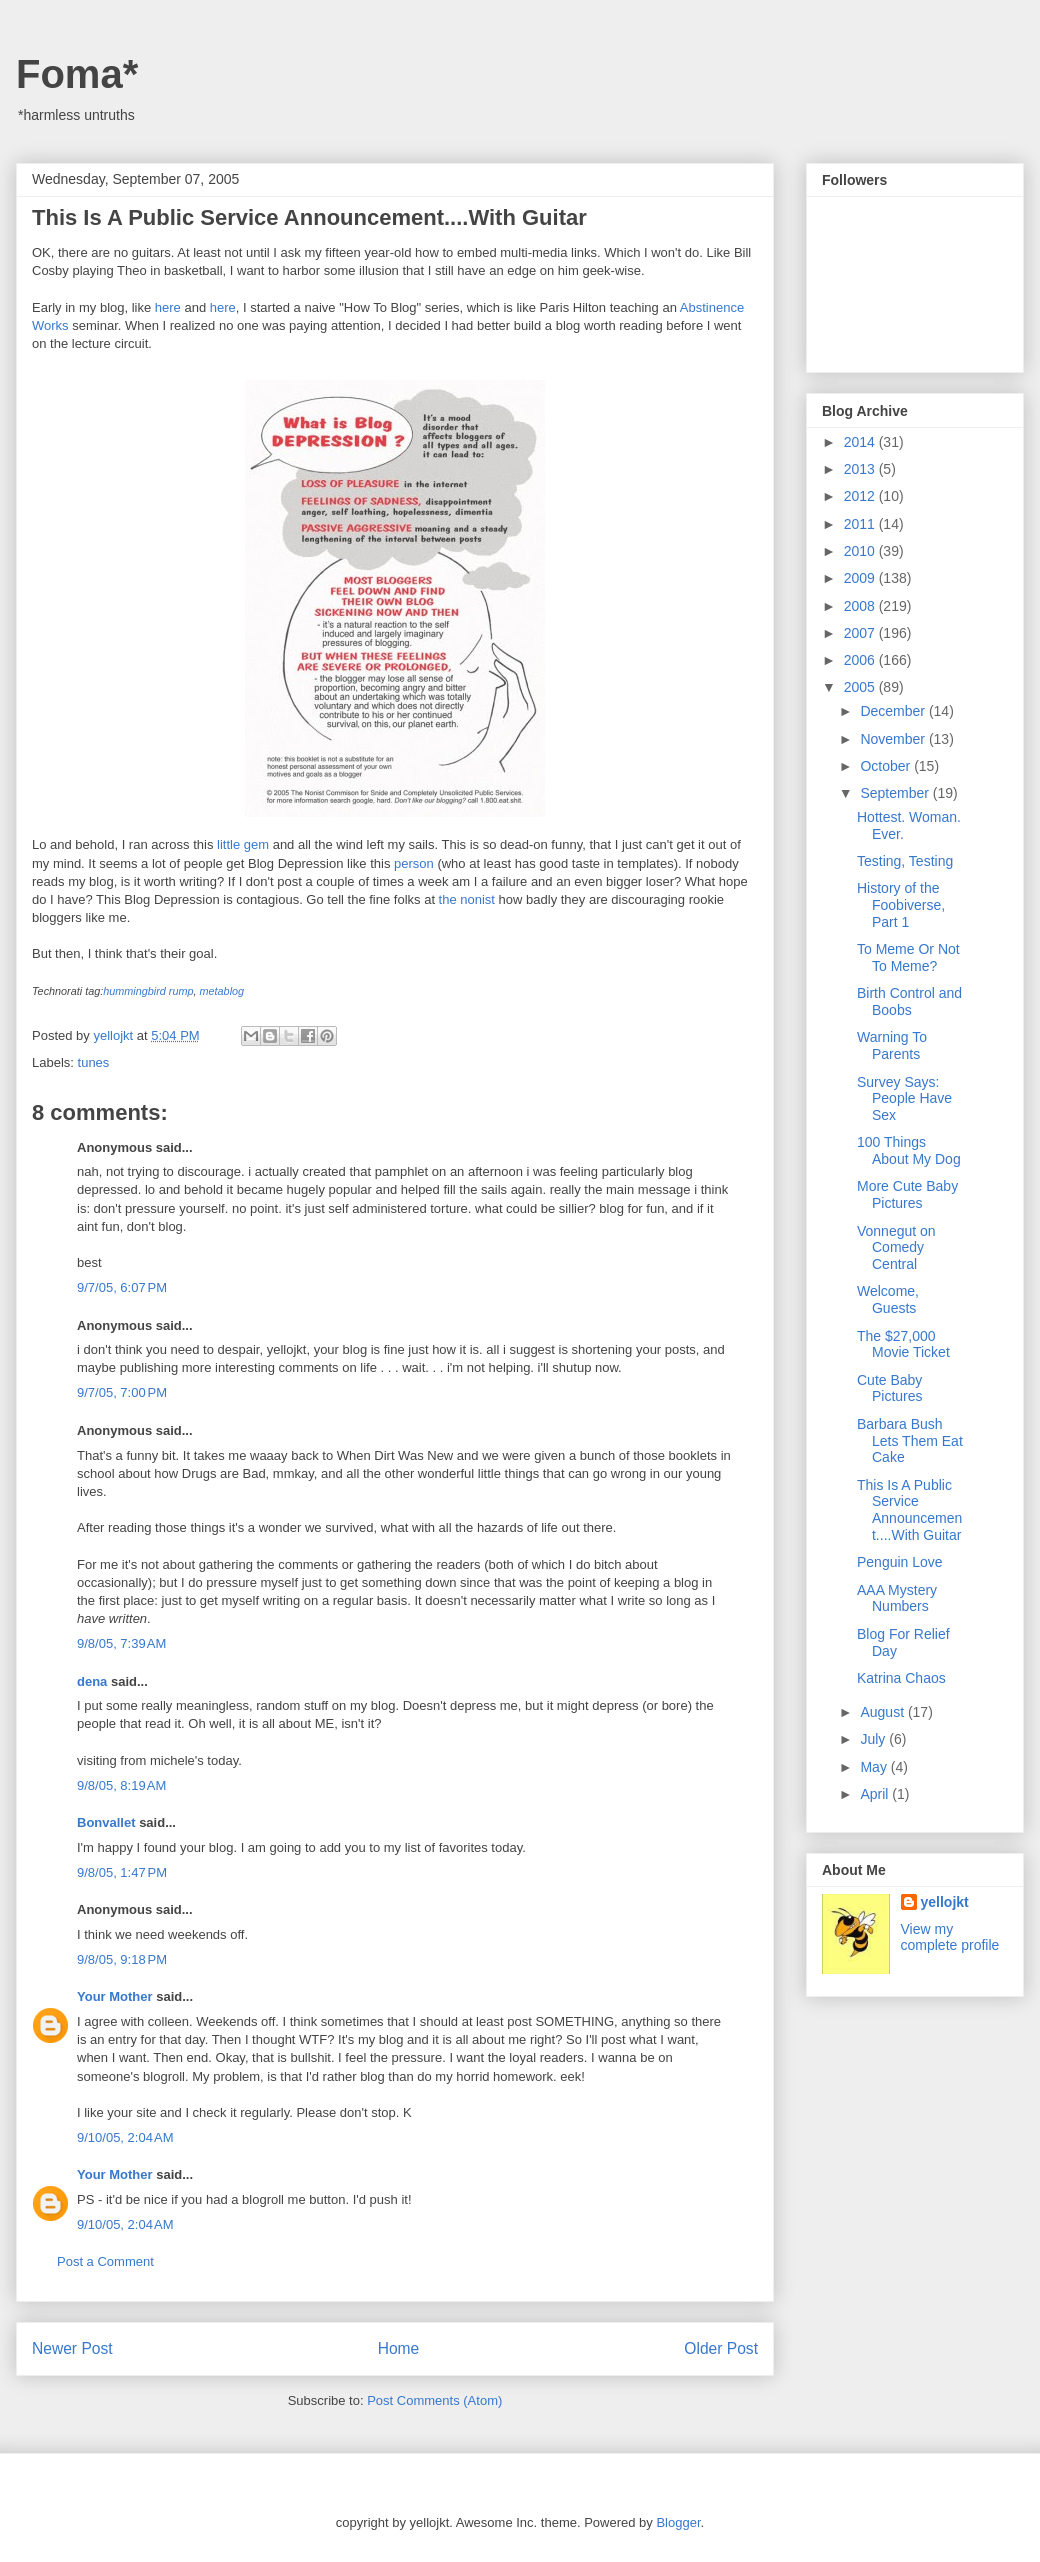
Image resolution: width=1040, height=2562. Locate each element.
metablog (222, 991)
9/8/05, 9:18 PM (122, 1959)
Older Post (721, 2348)
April (876, 1794)
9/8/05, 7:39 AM (121, 1643)
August (883, 1712)
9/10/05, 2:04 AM (125, 2137)
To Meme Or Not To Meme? (908, 957)
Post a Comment (105, 2261)
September (896, 793)
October (887, 766)
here (168, 307)
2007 (861, 633)
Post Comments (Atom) (434, 2400)
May (875, 1767)
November (894, 739)
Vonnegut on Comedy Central (896, 1248)
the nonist (467, 899)
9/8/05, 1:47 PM (122, 1872)
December (894, 711)
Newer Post (72, 2348)
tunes (94, 1062)
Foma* (77, 74)
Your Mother (115, 1996)
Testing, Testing (905, 861)
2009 (861, 578)
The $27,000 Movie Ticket (903, 1344)
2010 (861, 551)
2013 (861, 469)
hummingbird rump (148, 991)
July (874, 1739)
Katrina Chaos (901, 1678)
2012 (861, 496)
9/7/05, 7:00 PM (122, 1392)
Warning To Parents (892, 1045)
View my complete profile (950, 1937)
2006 (861, 660)
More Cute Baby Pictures (907, 1194)
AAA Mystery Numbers (897, 1598)
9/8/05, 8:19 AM (121, 1785)
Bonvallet (106, 1822)
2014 (861, 442)
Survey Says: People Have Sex (904, 1099)
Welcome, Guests (888, 1299)
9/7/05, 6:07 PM (122, 1287)
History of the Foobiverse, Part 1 (901, 905)
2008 (861, 606)
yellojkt (945, 1902)
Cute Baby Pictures (890, 1388)
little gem (243, 844)
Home (399, 2348)
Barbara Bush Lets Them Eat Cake (910, 1441)
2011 (861, 524)
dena (92, 1681)
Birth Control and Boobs (909, 1001)
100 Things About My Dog (909, 1150)
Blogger (678, 2522)
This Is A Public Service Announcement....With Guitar (909, 1510)
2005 (861, 687)
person (414, 863)
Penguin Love (900, 1562)
